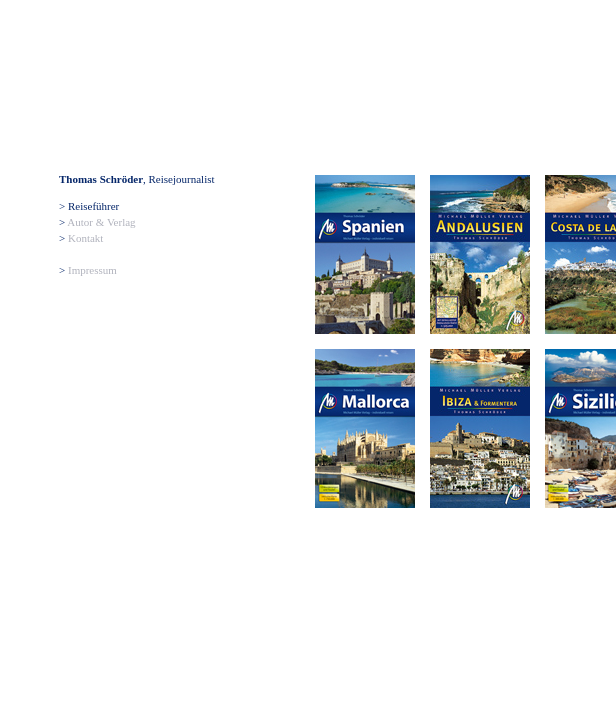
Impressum (92, 270)
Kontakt (85, 238)
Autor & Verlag (101, 222)
